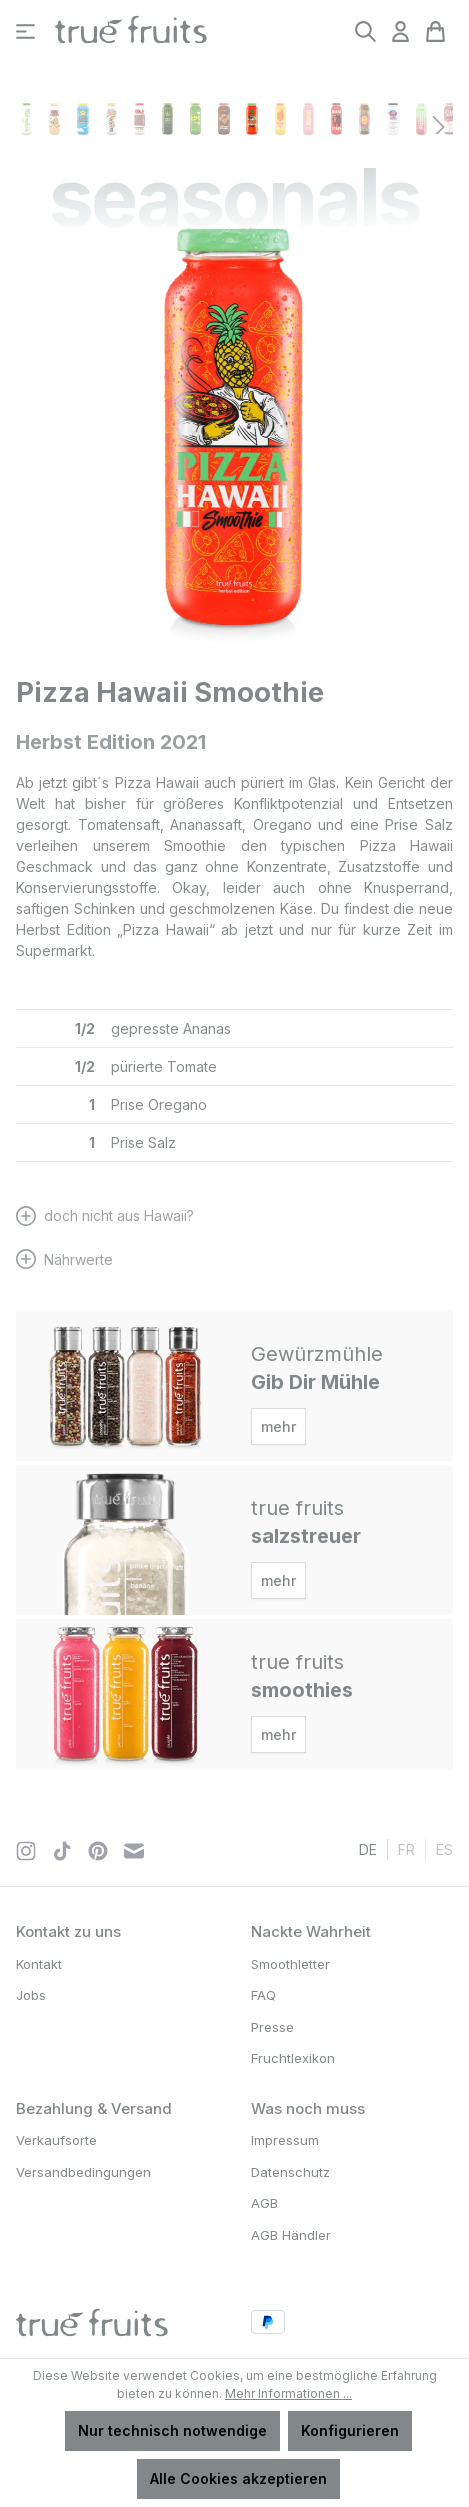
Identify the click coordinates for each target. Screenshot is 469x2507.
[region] (234, 442)
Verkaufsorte (56, 2140)
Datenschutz (290, 2172)
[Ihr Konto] (400, 31)
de (368, 1848)
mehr (278, 1426)
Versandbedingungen (83, 2172)
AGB (264, 2203)
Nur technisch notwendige (172, 2430)
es (444, 1848)
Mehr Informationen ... (288, 2393)
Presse (272, 2027)
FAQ (263, 1995)
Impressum (285, 2140)
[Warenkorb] (435, 31)
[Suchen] (365, 31)
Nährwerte (78, 1259)
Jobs (31, 1995)
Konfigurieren (350, 2430)
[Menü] (25, 31)
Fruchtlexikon (293, 2058)
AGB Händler (291, 2235)
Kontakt (39, 1964)
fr (406, 1848)
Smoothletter (290, 1964)
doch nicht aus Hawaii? (119, 1215)
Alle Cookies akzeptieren (238, 2478)
